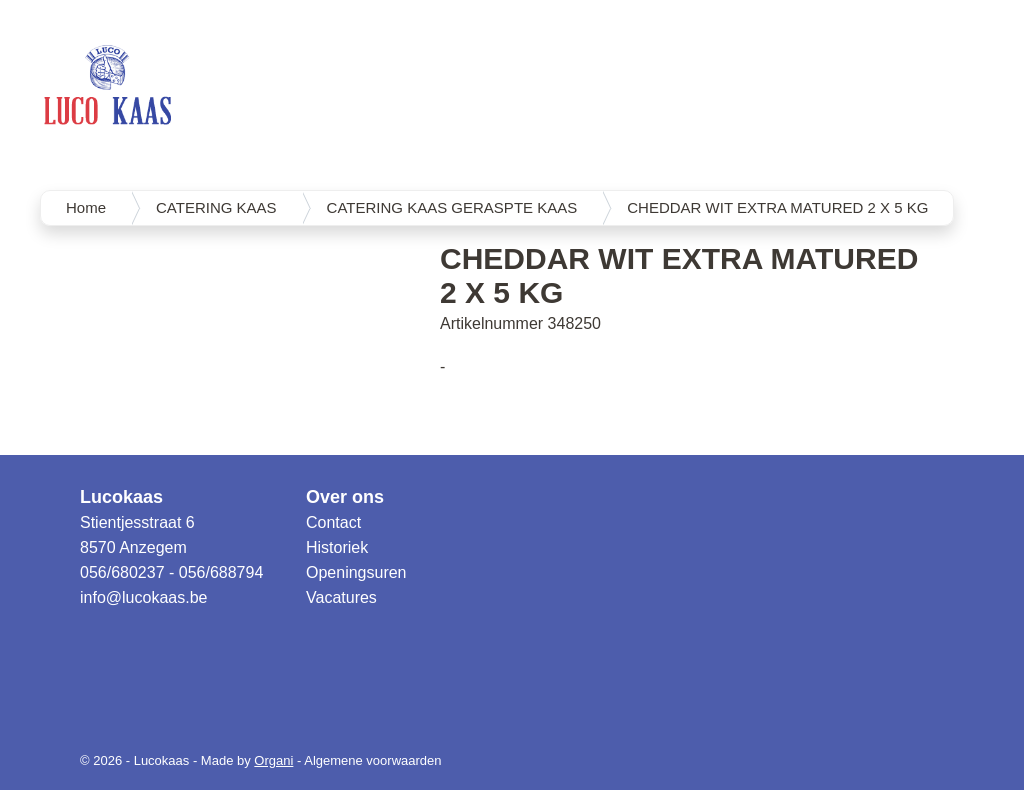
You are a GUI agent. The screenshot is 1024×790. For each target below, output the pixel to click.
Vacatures (341, 597)
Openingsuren (356, 572)
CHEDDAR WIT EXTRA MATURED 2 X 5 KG (777, 207)
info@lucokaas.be (143, 597)
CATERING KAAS (216, 207)
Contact (333, 522)
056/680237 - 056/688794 (171, 572)
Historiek (337, 547)
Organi (273, 760)
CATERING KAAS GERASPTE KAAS (452, 207)
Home (86, 207)
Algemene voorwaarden (372, 760)
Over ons (345, 497)
